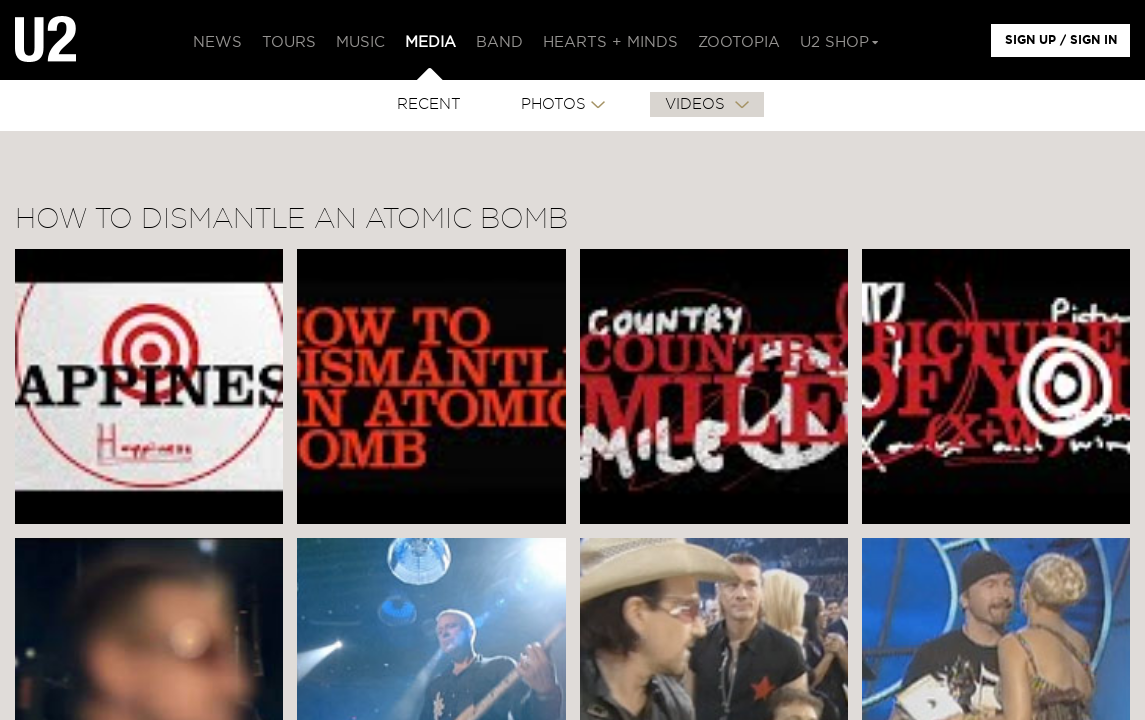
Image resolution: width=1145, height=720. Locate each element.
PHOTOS (553, 104)
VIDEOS (697, 104)
